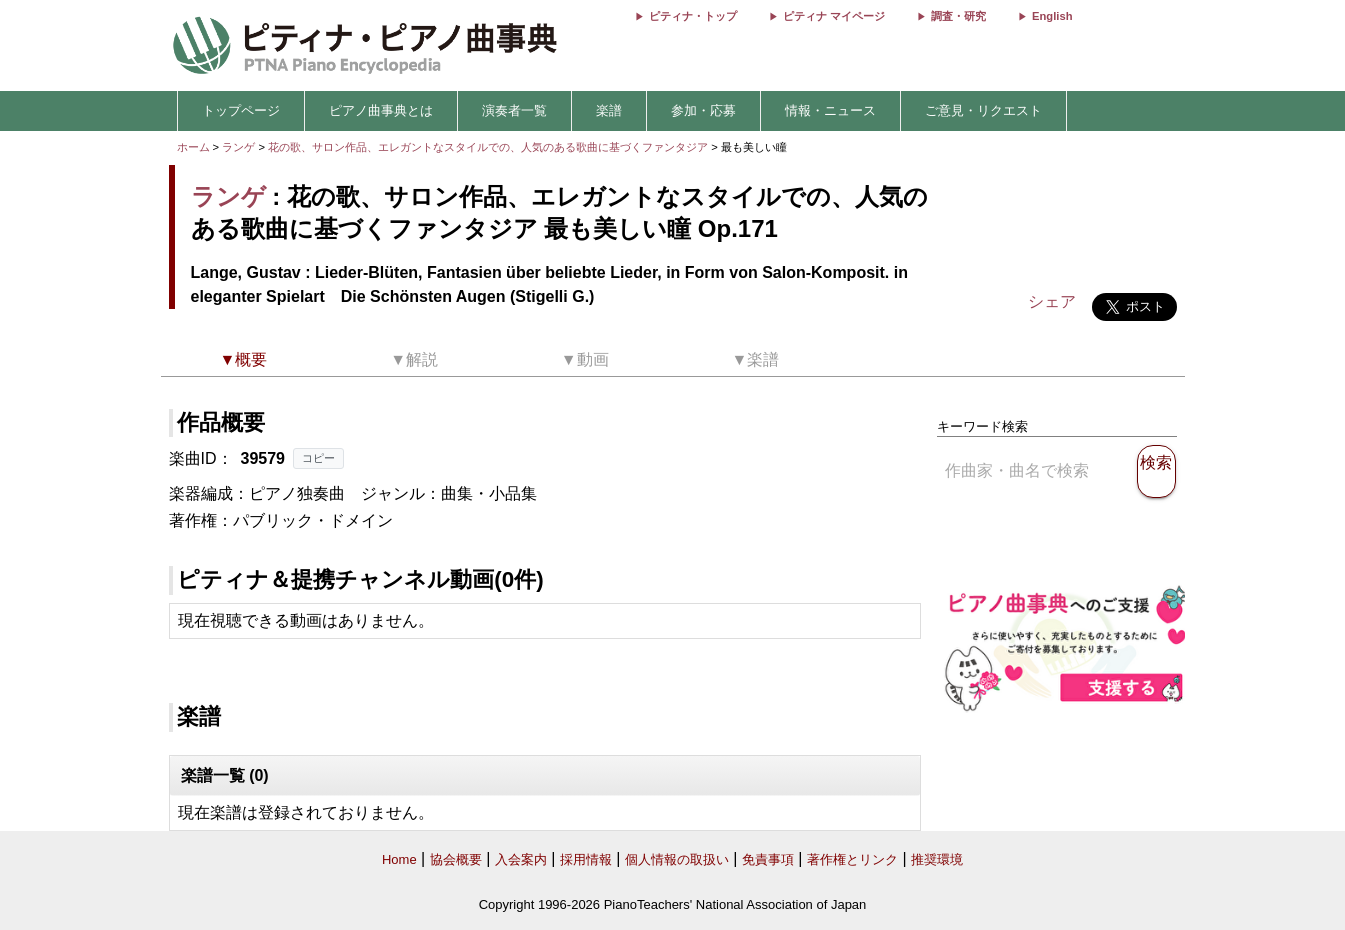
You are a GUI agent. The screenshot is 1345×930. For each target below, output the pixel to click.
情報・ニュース (830, 110)
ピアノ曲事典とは (381, 110)
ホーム (193, 147)
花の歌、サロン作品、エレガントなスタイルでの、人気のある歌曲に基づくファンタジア (489, 147)
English (1052, 16)
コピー (318, 458)
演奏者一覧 (514, 110)
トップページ (241, 110)
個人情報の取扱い (677, 859)
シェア (1052, 301)
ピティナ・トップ (693, 16)
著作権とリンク (852, 859)
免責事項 (768, 859)
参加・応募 (703, 110)
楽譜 (609, 110)
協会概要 (456, 859)
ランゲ (238, 147)
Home (399, 859)
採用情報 (586, 859)
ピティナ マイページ (834, 16)
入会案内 (521, 859)
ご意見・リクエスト (983, 110)
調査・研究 (958, 16)
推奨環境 (937, 859)
